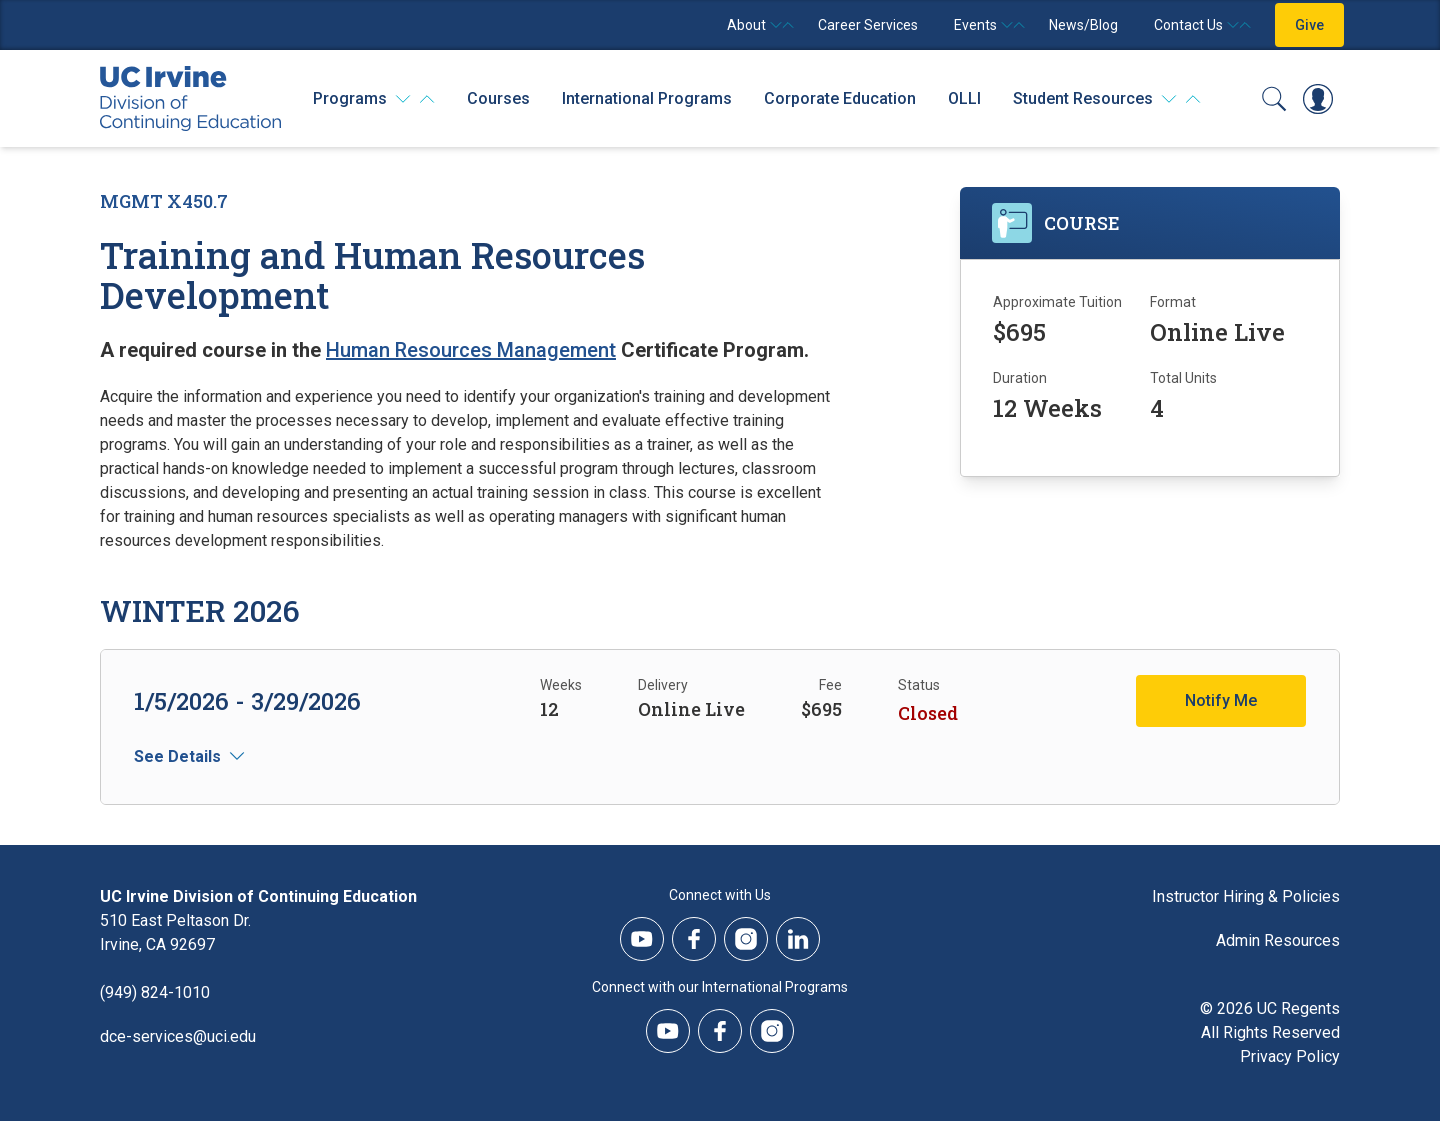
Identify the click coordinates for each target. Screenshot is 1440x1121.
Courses (498, 98)
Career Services (868, 25)
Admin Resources (1278, 940)
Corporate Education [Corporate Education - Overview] (840, 98)
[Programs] (374, 99)
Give (1309, 25)
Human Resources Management (471, 350)
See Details (177, 756)
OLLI (964, 98)
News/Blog (1083, 25)
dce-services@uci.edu (178, 1036)
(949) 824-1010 (155, 992)
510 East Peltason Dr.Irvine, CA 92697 (175, 932)
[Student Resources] (1107, 99)
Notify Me (1221, 700)
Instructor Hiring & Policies (1246, 896)
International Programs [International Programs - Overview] (647, 98)
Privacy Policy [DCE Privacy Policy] (1290, 1056)
